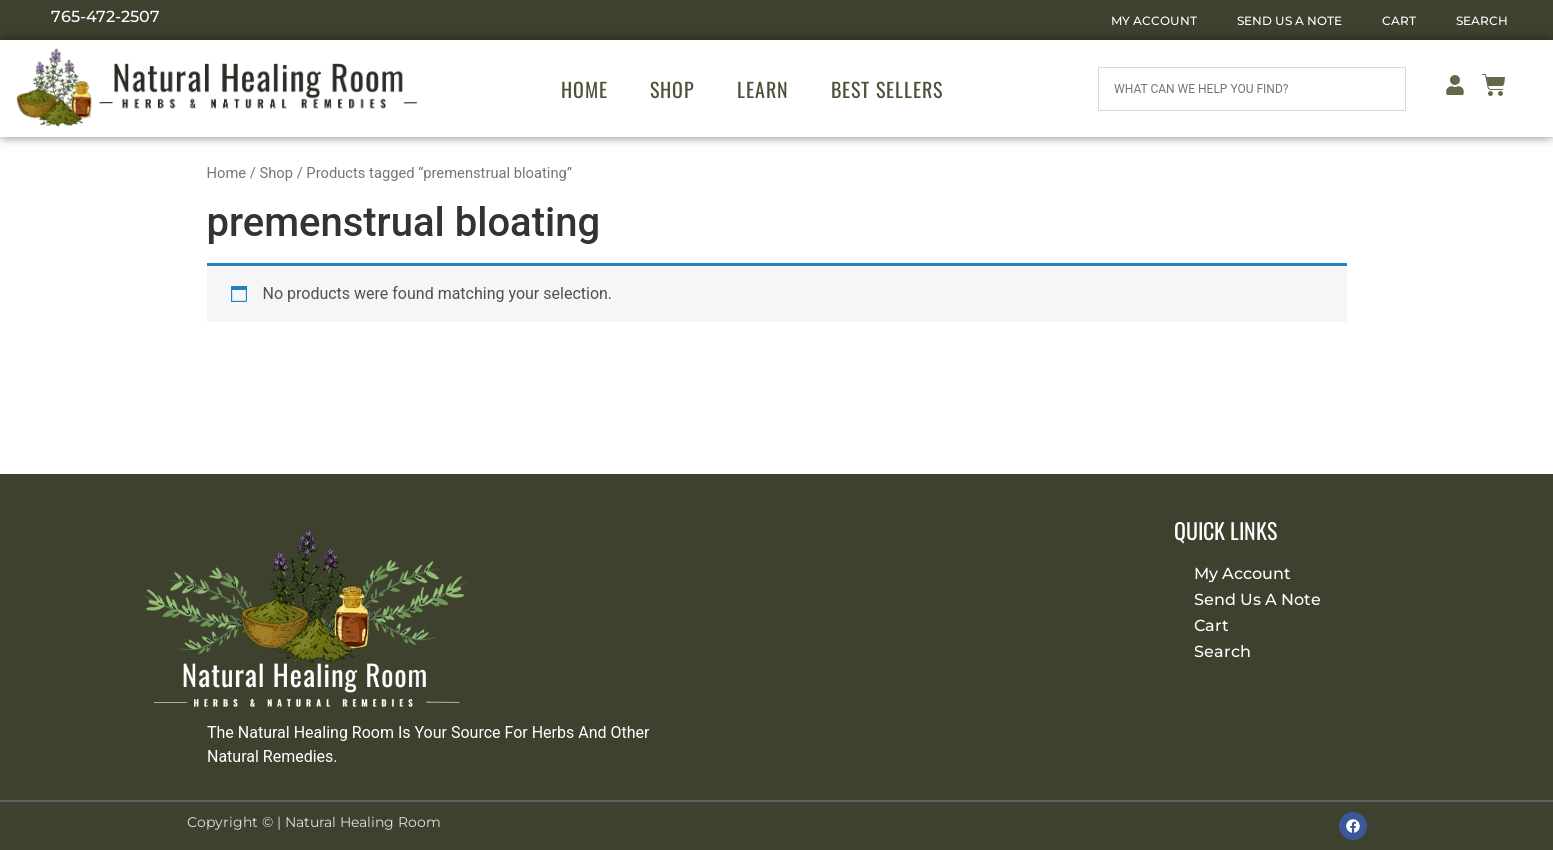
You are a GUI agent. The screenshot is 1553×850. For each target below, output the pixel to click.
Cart (1399, 20)
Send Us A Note (1289, 20)
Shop (672, 89)
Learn (763, 89)
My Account (1154, 20)
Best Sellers (887, 89)
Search (1482, 20)
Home (584, 89)
